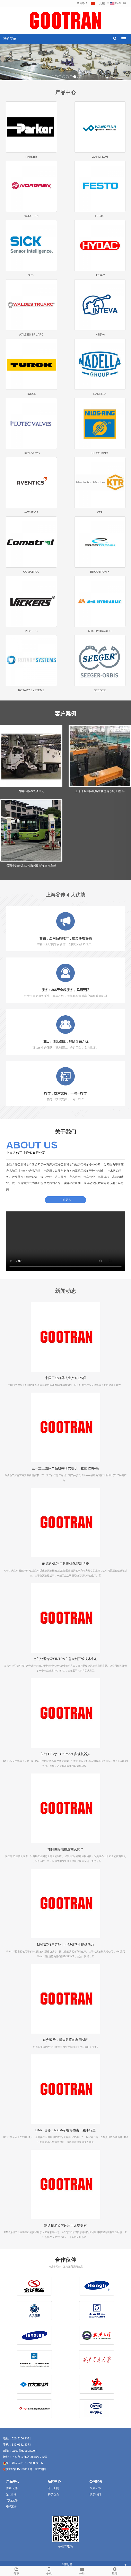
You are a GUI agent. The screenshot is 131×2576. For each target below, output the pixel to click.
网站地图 (40, 2469)
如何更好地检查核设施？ (65, 1849)
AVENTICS (31, 512)
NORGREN (31, 216)
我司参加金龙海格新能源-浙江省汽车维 (31, 865)
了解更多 (65, 1199)
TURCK (31, 393)
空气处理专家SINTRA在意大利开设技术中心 (65, 1659)
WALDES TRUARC (31, 334)
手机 (49, 2570)
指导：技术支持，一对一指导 (65, 1093)
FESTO (99, 216)
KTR (100, 512)
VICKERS (31, 631)
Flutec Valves (31, 453)
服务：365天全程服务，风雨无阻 (66, 990)
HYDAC (100, 275)
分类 (82, 2570)
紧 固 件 (11, 2494)
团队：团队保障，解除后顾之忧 (65, 1041)
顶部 (114, 2570)
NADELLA (99, 393)
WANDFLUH (100, 156)
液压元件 (12, 2488)
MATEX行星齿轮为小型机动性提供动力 (65, 1944)
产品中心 (12, 2481)
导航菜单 (9, 38)
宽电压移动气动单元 (31, 791)
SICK (31, 275)
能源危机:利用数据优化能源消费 (65, 1563)
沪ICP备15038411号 (19, 2469)
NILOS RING (99, 453)
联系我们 (95, 2494)
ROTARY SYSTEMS (31, 690)
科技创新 (53, 2494)
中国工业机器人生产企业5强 (65, 1378)
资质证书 (95, 2488)
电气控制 (12, 2506)
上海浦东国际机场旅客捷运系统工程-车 (100, 791)
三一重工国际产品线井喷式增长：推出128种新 (65, 1468)
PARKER (31, 156)
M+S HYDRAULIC (100, 631)
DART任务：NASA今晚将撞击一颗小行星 (65, 2130)
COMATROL (31, 571)
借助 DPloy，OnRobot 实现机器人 (65, 1754)
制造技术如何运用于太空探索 (65, 2225)
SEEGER (100, 690)
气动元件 (12, 2500)
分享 (16, 2570)
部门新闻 (53, 2488)
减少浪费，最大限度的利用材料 (65, 2040)
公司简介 (96, 2481)
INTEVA (100, 334)
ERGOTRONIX (99, 571)
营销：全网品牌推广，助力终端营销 (65, 938)
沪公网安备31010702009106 (24, 2463)
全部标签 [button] (67, 2564)
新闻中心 (54, 2481)
